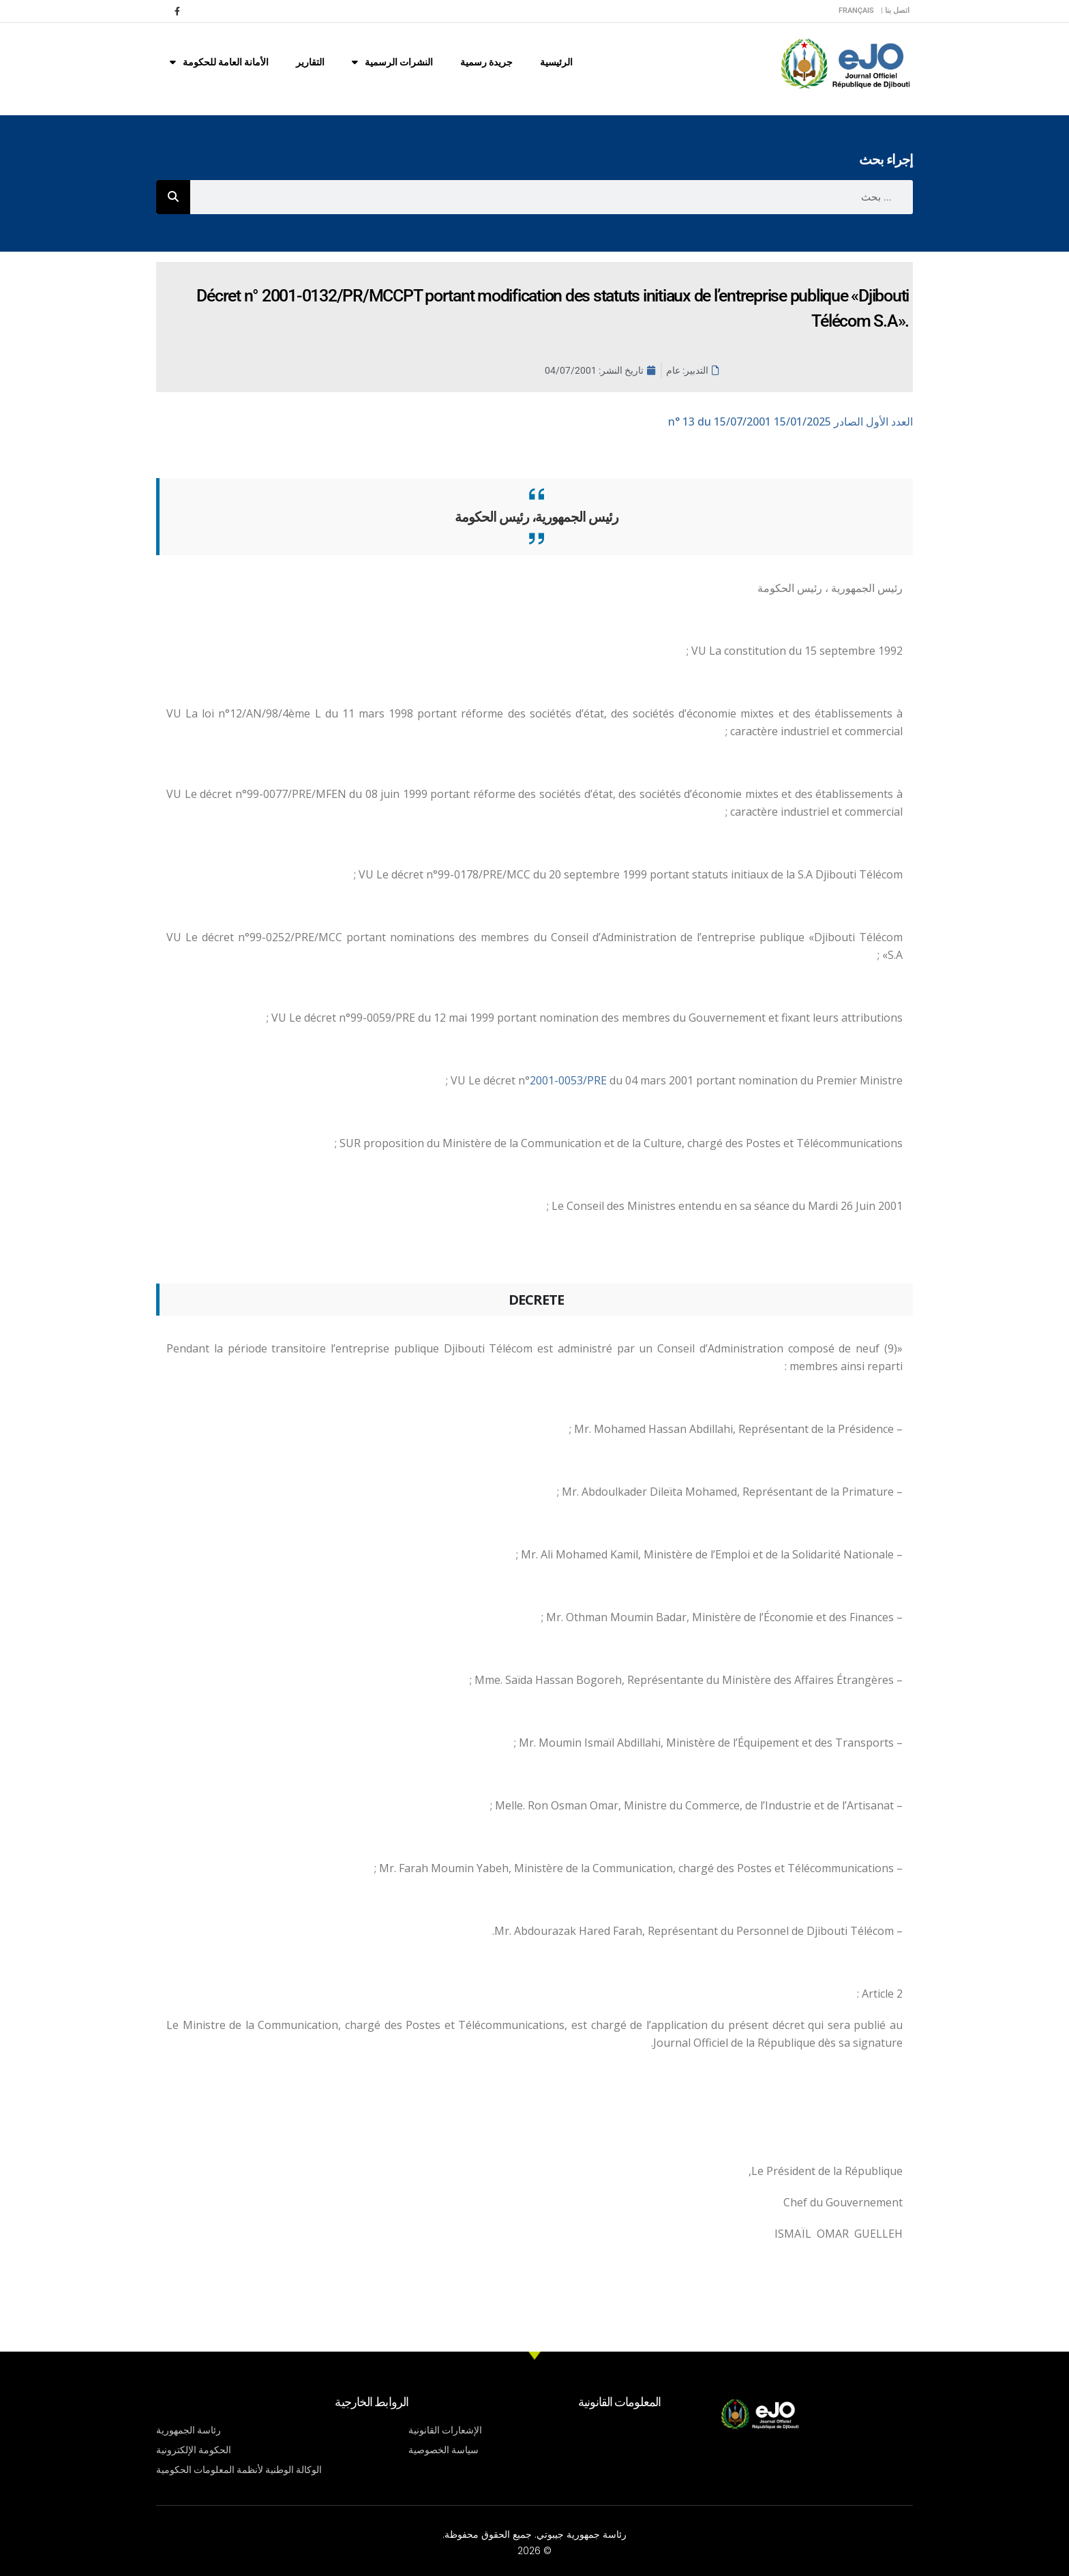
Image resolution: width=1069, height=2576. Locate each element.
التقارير (310, 62)
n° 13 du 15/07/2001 (790, 421)
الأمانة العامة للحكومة (219, 62)
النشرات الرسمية (392, 62)
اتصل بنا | (895, 10)
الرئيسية (556, 62)
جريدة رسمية (486, 62)
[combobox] (551, 197)
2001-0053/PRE (569, 1080)
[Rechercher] (173, 197)
